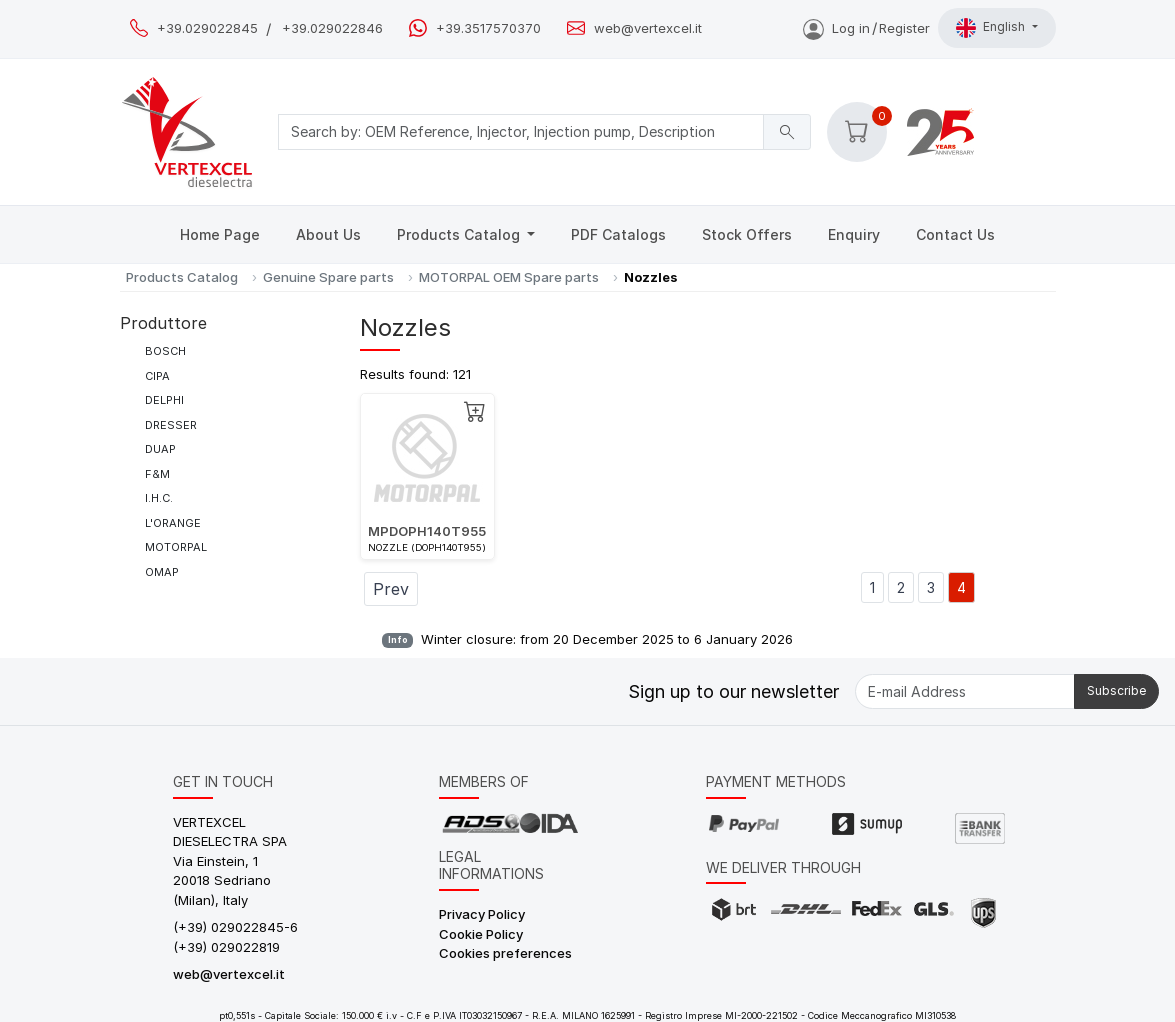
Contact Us (955, 234)
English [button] (992, 28)
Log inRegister (866, 28)
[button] (857, 132)
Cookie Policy (481, 934)
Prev (391, 589)
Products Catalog (460, 234)
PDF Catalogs (618, 234)
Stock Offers (747, 234)
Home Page (220, 234)
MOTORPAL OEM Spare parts (509, 277)
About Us (328, 234)
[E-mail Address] (965, 691)
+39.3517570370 (488, 28)
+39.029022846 (332, 28)
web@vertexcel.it (648, 28)
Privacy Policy (482, 914)
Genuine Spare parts (328, 277)
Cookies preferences (505, 953)
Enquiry (854, 234)
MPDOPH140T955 (427, 531)
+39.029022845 (207, 28)
